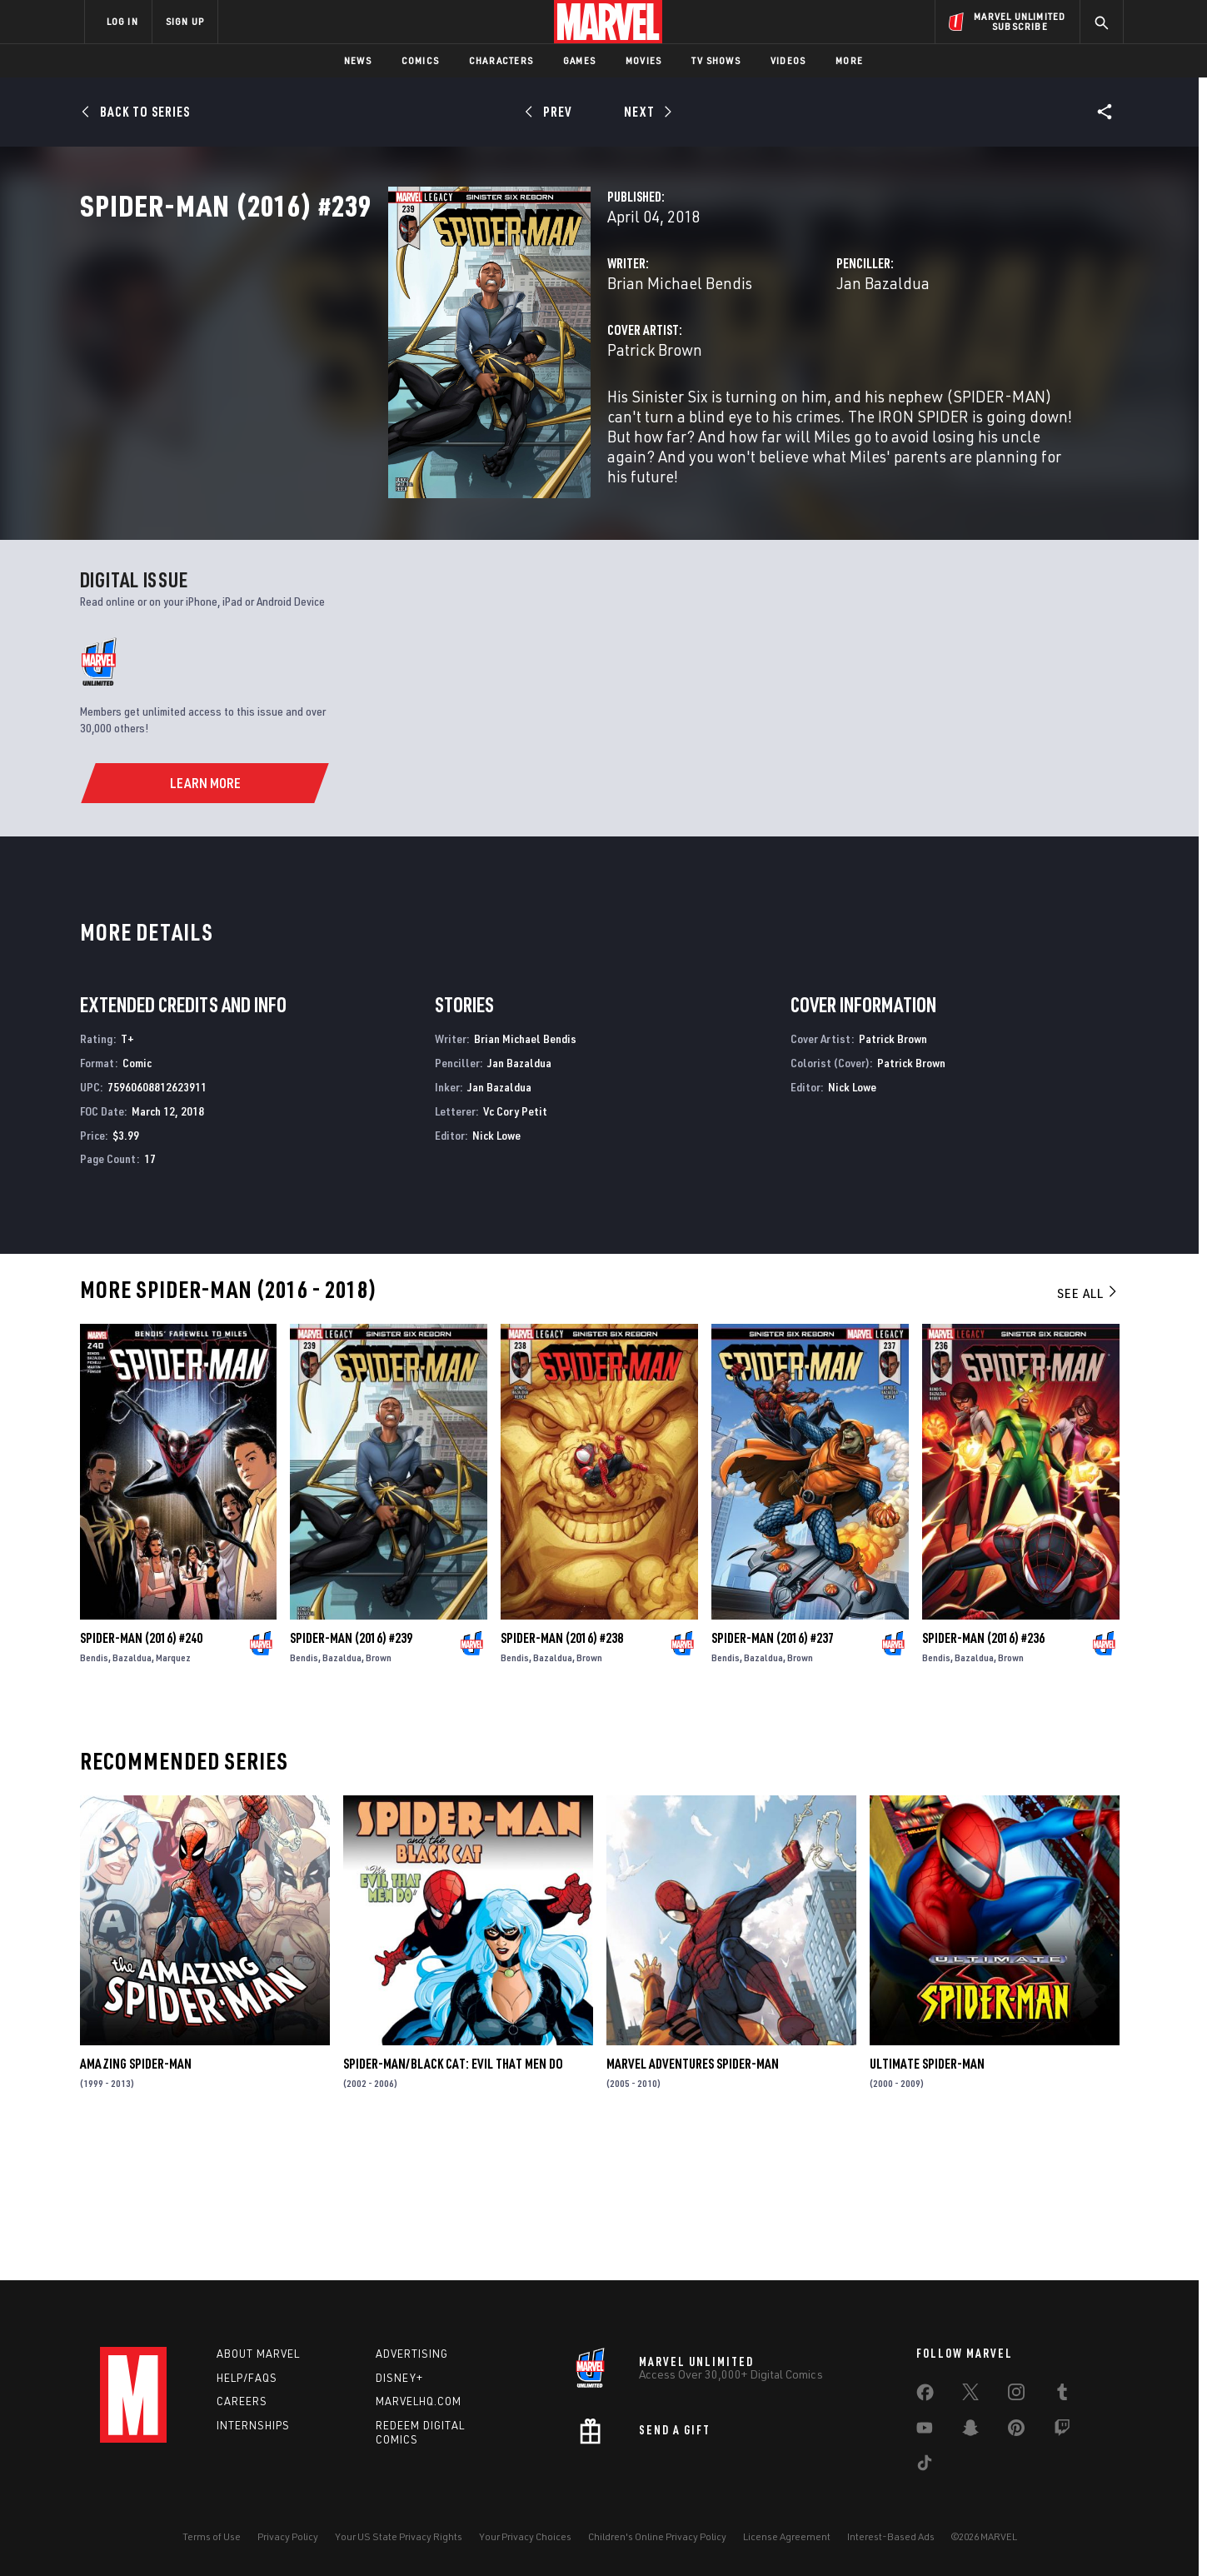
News (358, 60)
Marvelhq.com (418, 2402)
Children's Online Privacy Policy (657, 2536)
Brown (379, 1795)
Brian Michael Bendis (464, 356)
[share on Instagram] (1016, 2395)
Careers (242, 2402)
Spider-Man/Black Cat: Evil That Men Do (453, 2201)
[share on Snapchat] (970, 2431)
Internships (253, 2426)
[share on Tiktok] (924, 2466)
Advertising (412, 2353)
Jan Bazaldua (775, 356)
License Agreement (786, 2536)
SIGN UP (185, 21)
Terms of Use (211, 2536)
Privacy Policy (287, 2536)
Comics (420, 60)
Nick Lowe (496, 1272)
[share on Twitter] (970, 2395)
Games (579, 60)
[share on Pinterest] (1016, 2431)
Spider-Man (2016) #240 (141, 1775)
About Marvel (258, 2353)
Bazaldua (132, 1795)
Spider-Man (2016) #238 (562, 1775)
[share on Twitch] (1062, 2431)
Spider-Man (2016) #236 (983, 1775)
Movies (643, 60)
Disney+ (399, 2377)
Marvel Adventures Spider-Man (692, 2201)
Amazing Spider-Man (136, 2201)
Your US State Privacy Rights (398, 2536)
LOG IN (122, 21)
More (849, 60)
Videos (788, 60)
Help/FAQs (247, 2377)
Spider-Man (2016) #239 (351, 1775)
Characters (501, 60)
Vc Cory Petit (515, 1248)
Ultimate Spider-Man (927, 2201)
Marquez (173, 1795)
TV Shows (716, 60)
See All (1088, 1430)
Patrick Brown (439, 422)
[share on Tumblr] (1062, 2395)
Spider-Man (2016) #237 (772, 1775)
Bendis (94, 1795)
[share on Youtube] (924, 2431)
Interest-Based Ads (891, 2536)
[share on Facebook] (925, 2396)
